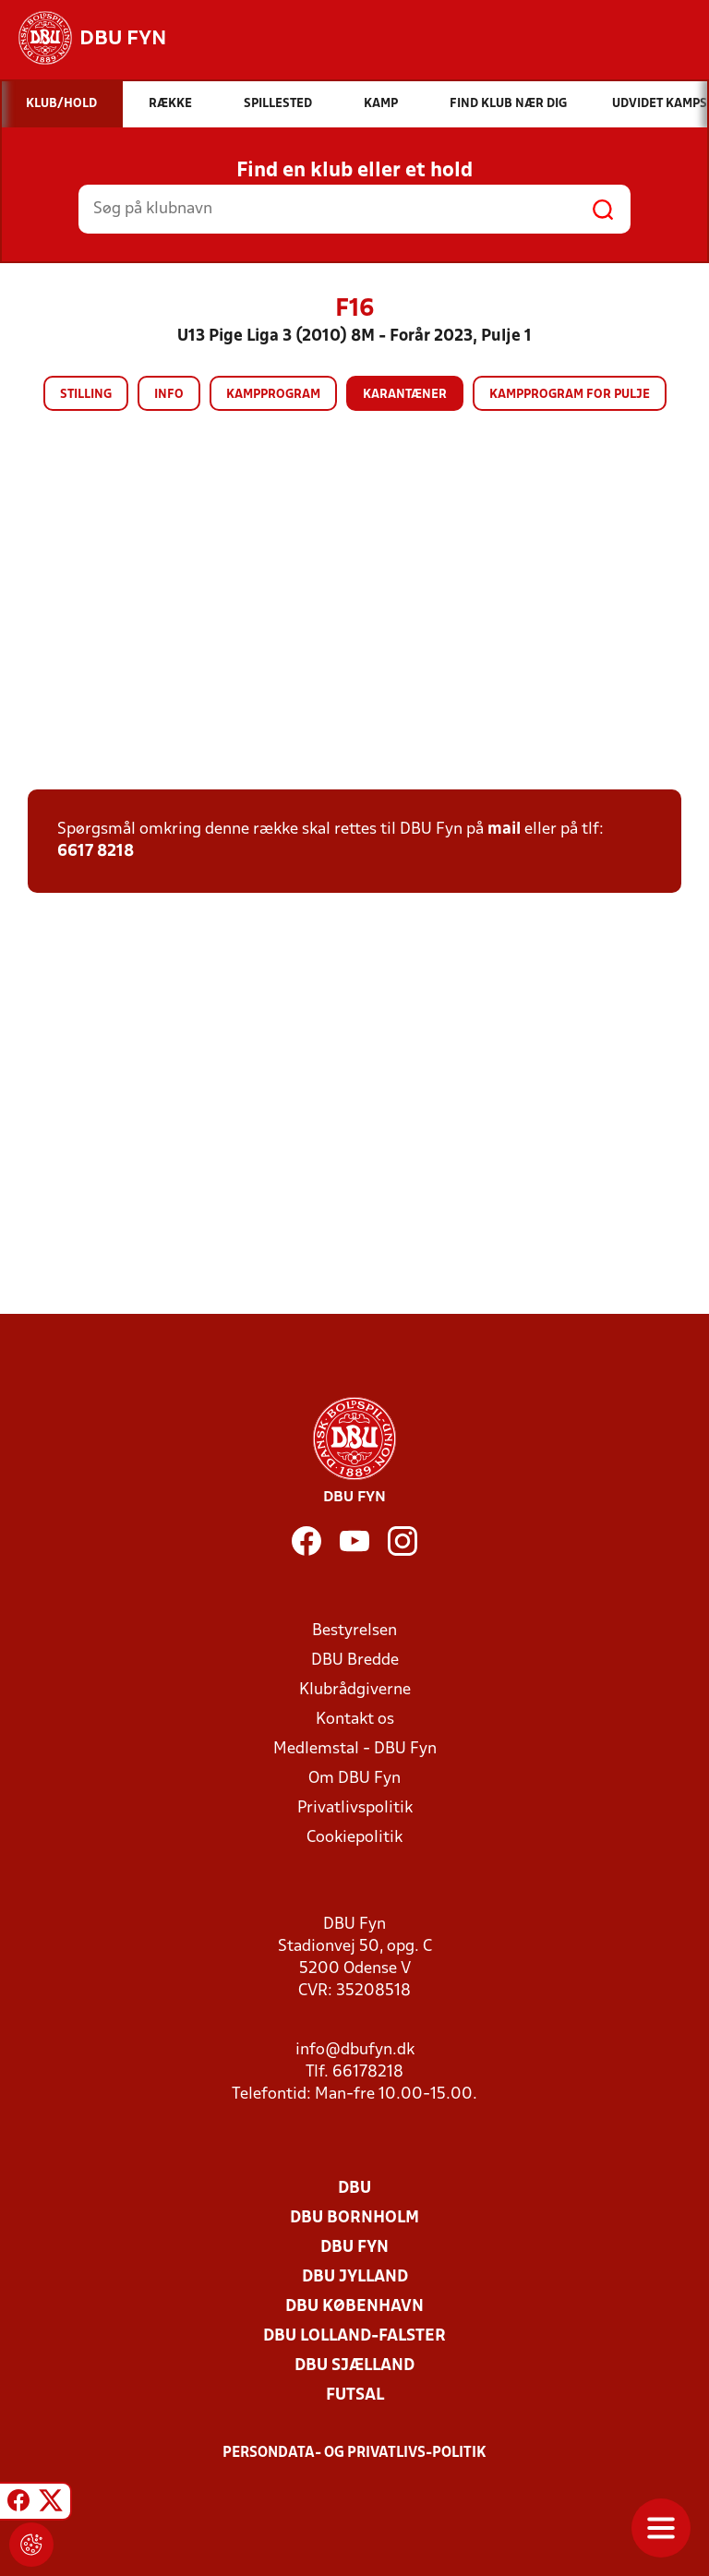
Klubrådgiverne (355, 1690)
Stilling (86, 395)
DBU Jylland (355, 2277)
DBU (354, 2189)
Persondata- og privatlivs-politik (354, 2453)
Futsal (355, 2395)
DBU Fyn (354, 2248)
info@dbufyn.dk (355, 2050)
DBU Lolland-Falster (354, 2336)
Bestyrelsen (354, 1631)
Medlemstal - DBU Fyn (355, 1749)
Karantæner (405, 395)
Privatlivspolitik (355, 1808)
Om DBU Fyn (354, 1779)
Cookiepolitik (354, 1838)
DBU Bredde (355, 1660)
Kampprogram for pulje (569, 395)
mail (504, 829)
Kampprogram (273, 395)
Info (169, 395)
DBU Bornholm (354, 2218)
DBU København (354, 2307)
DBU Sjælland (354, 2366)
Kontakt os (355, 1719)
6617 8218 (95, 852)
